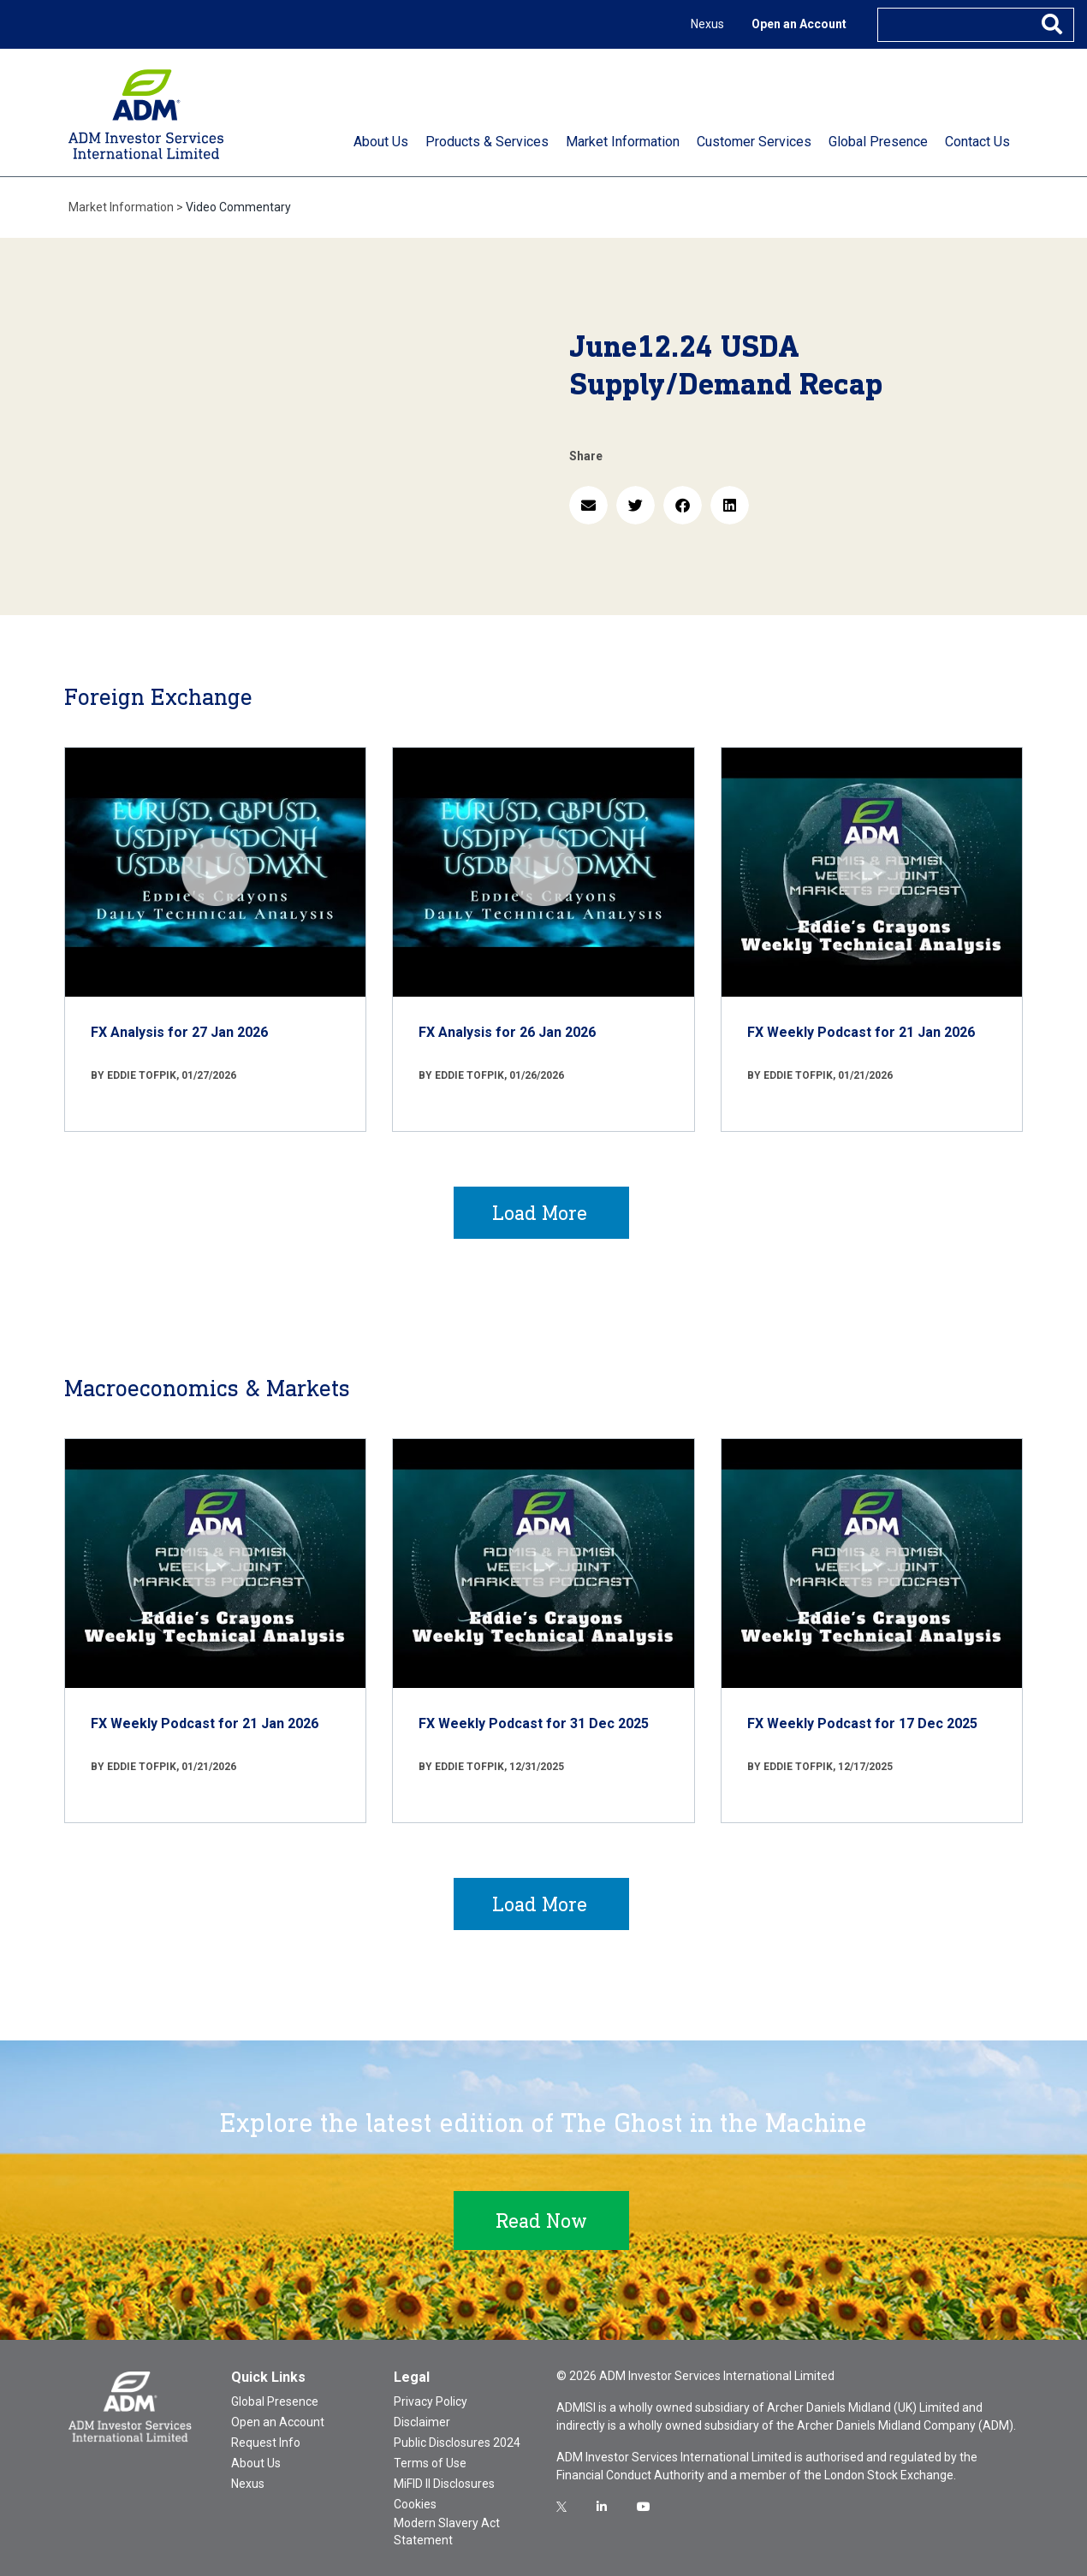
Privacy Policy (430, 2401)
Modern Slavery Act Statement (447, 2531)
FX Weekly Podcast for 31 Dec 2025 (534, 1723)
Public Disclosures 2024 (457, 2442)
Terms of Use (430, 2463)
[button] (588, 505)
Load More (539, 1212)
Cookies (415, 2504)
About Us (256, 2463)
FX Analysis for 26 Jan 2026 (507, 1032)
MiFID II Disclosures (444, 2483)
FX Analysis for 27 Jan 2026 (179, 1032)
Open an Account (798, 24)
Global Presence (274, 2401)
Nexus (707, 24)
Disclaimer (422, 2422)
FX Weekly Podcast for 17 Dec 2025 (862, 1723)
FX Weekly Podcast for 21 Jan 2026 (861, 1032)
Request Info (265, 2442)
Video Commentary (238, 207)
